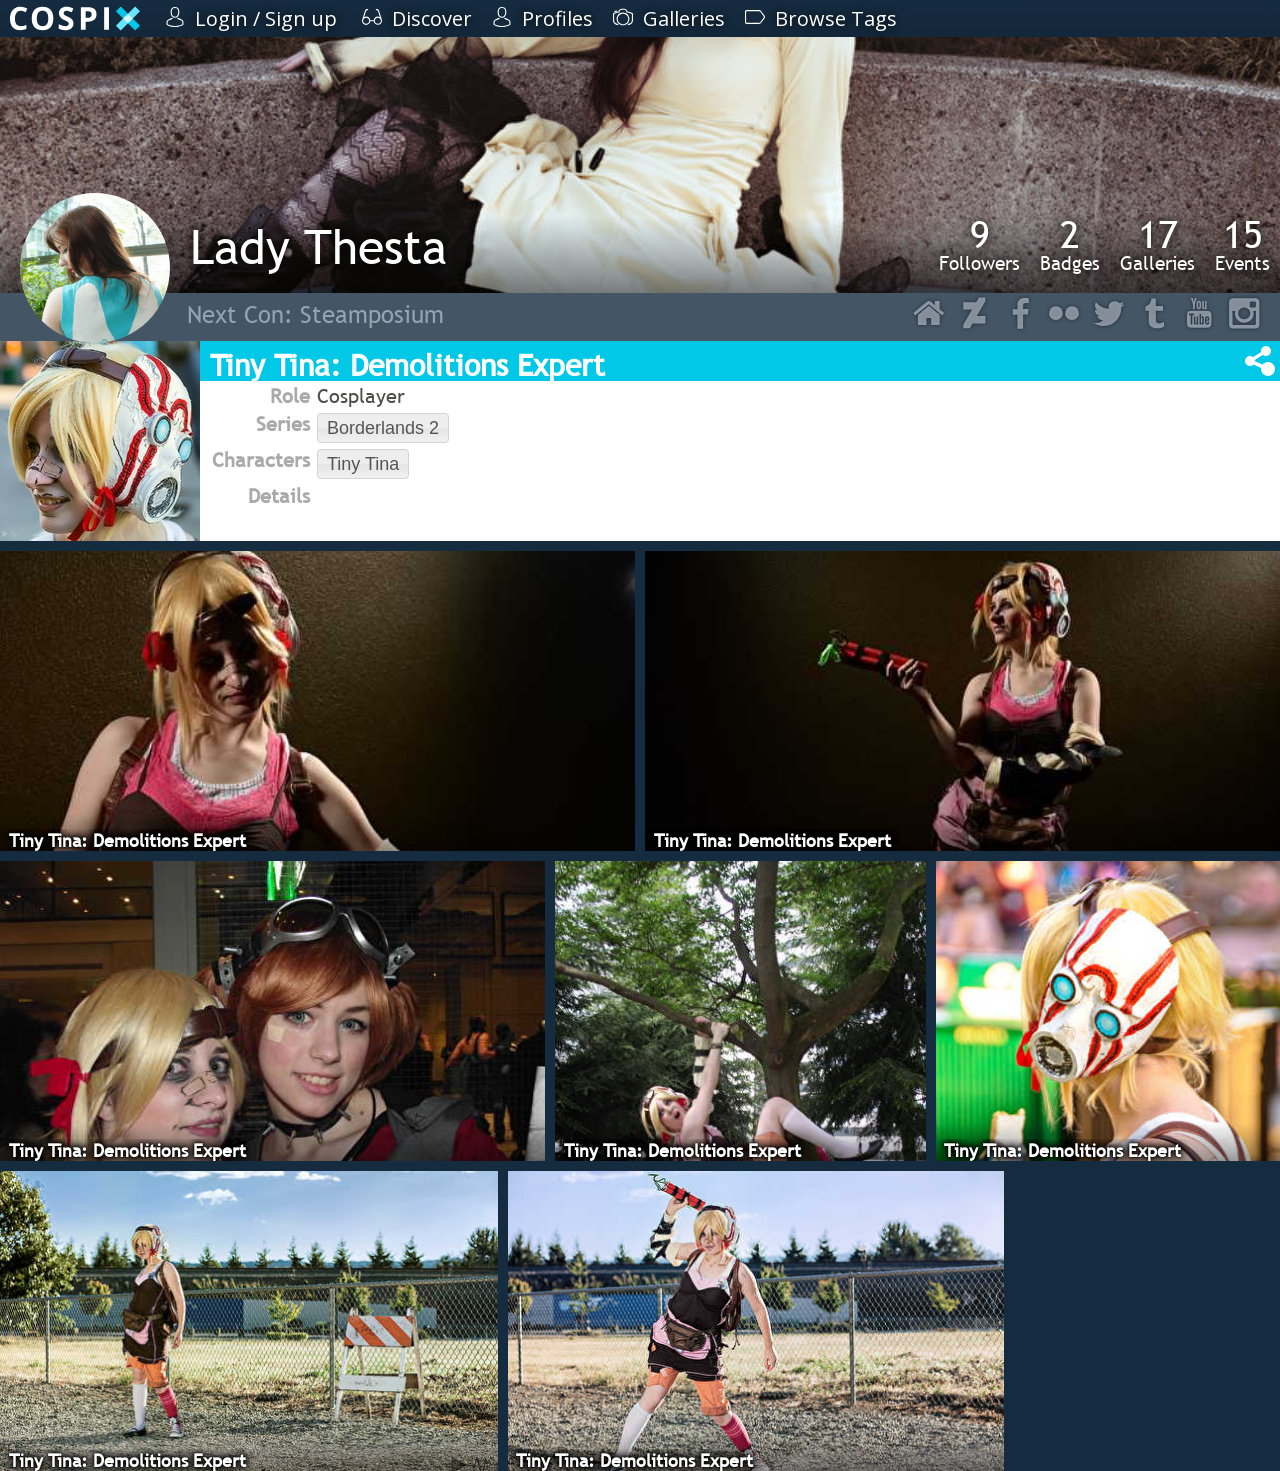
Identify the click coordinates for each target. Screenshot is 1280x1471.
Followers (979, 245)
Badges (1070, 245)
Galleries (1157, 245)
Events (1242, 245)
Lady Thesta (318, 246)
